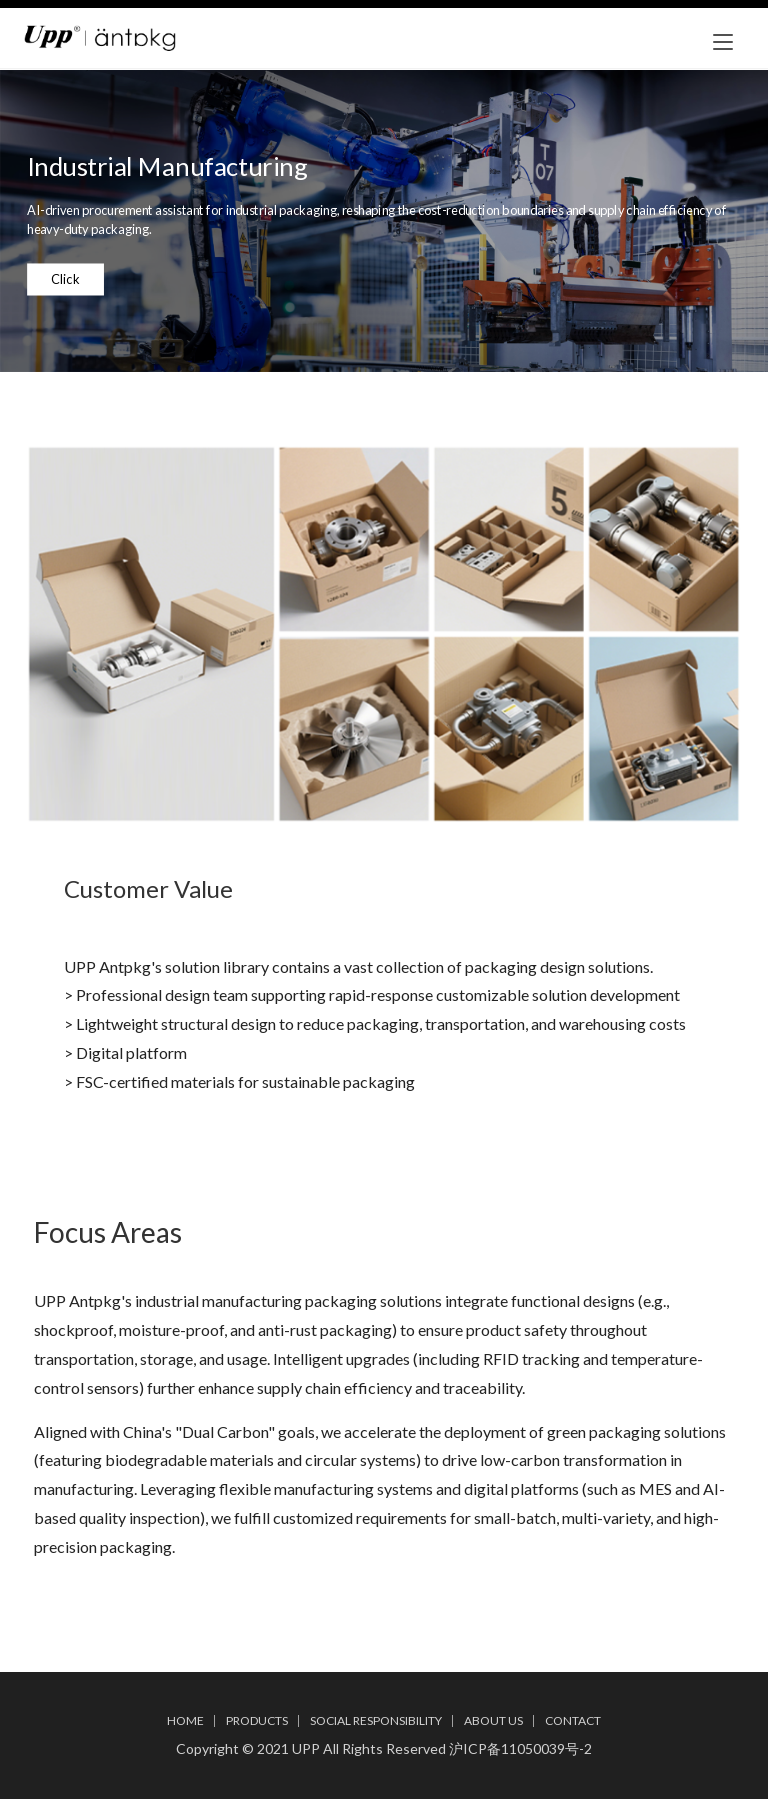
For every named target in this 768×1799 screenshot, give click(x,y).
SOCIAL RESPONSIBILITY (376, 1720)
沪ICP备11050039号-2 (520, 1748)
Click (65, 278)
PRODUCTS (257, 1720)
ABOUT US (493, 1720)
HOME (185, 1720)
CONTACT (573, 1720)
